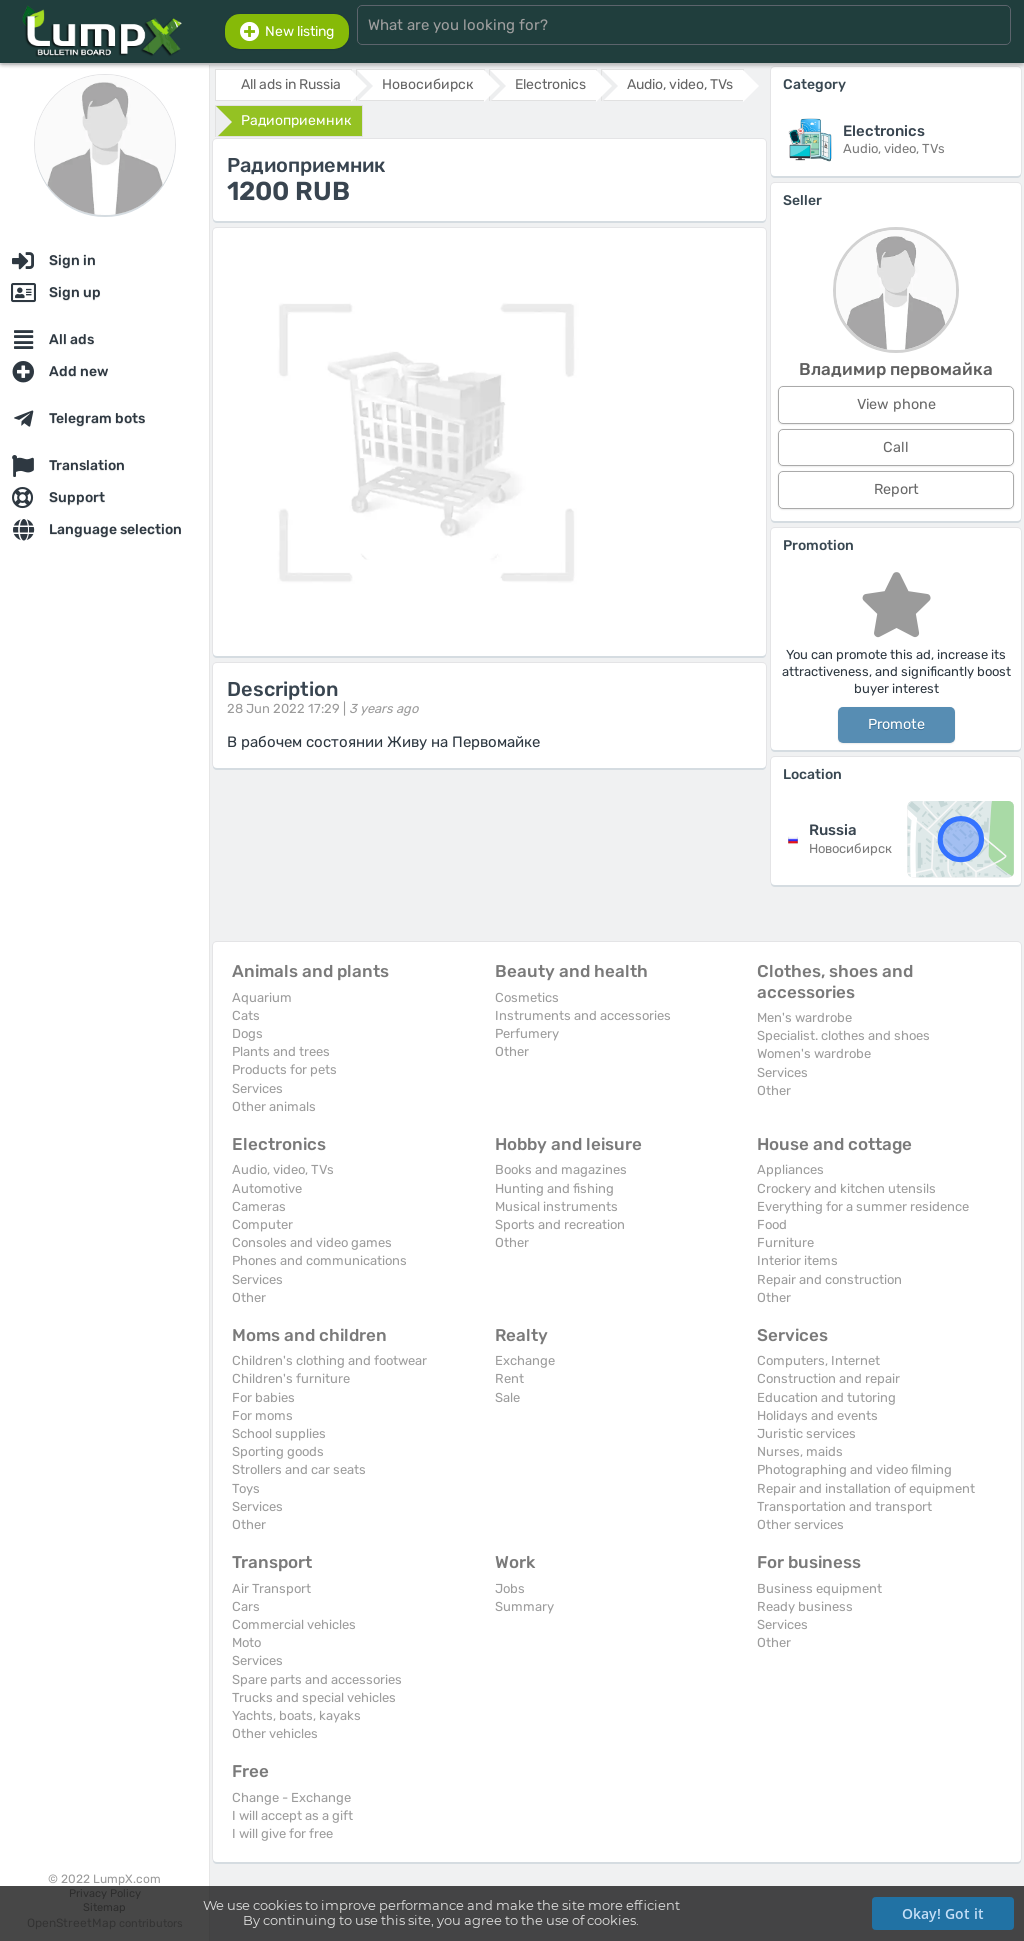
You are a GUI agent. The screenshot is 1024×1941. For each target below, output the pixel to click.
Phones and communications (319, 1260)
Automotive (267, 1188)
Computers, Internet (818, 1360)
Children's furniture (291, 1378)
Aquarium (262, 997)
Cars (246, 1606)
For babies (263, 1397)
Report (896, 489)
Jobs (510, 1588)
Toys (246, 1488)
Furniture (785, 1242)
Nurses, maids (800, 1451)
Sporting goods (278, 1451)
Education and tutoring (826, 1397)
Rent (509, 1378)
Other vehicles (275, 1733)
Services (257, 1088)
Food (772, 1224)
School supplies (279, 1433)
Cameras (259, 1206)
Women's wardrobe (814, 1053)
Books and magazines (561, 1169)
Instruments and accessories (583, 1015)
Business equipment (819, 1588)
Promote (896, 724)
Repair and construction (829, 1279)
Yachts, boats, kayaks (296, 1715)
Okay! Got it (943, 1913)
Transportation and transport (844, 1506)
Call (896, 447)
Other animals (274, 1106)
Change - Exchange (291, 1797)
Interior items (797, 1260)
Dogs (247, 1033)
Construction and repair (828, 1378)
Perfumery (527, 1033)
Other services (800, 1524)
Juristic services (806, 1433)
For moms (262, 1415)
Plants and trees (281, 1051)
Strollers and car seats (299, 1469)
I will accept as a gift (292, 1815)
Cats (246, 1015)
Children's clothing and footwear (329, 1360)
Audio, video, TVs (283, 1169)
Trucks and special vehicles (314, 1697)
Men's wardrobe (804, 1017)
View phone (896, 404)
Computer (262, 1224)
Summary (524, 1606)
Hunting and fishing (554, 1188)
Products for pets (284, 1069)
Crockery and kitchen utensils (846, 1188)
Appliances (790, 1169)
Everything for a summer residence (863, 1206)
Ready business (805, 1606)
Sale (507, 1397)
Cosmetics (527, 997)
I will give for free (282, 1833)
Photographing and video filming (854, 1469)
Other (512, 1051)
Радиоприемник (296, 120)
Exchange (525, 1360)
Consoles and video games (312, 1242)
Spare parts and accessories (317, 1679)
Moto (246, 1642)
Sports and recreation (560, 1224)
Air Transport (271, 1588)
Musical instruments (556, 1206)
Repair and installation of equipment (866, 1488)
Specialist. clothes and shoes (843, 1035)
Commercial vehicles (294, 1624)
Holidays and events (817, 1415)
